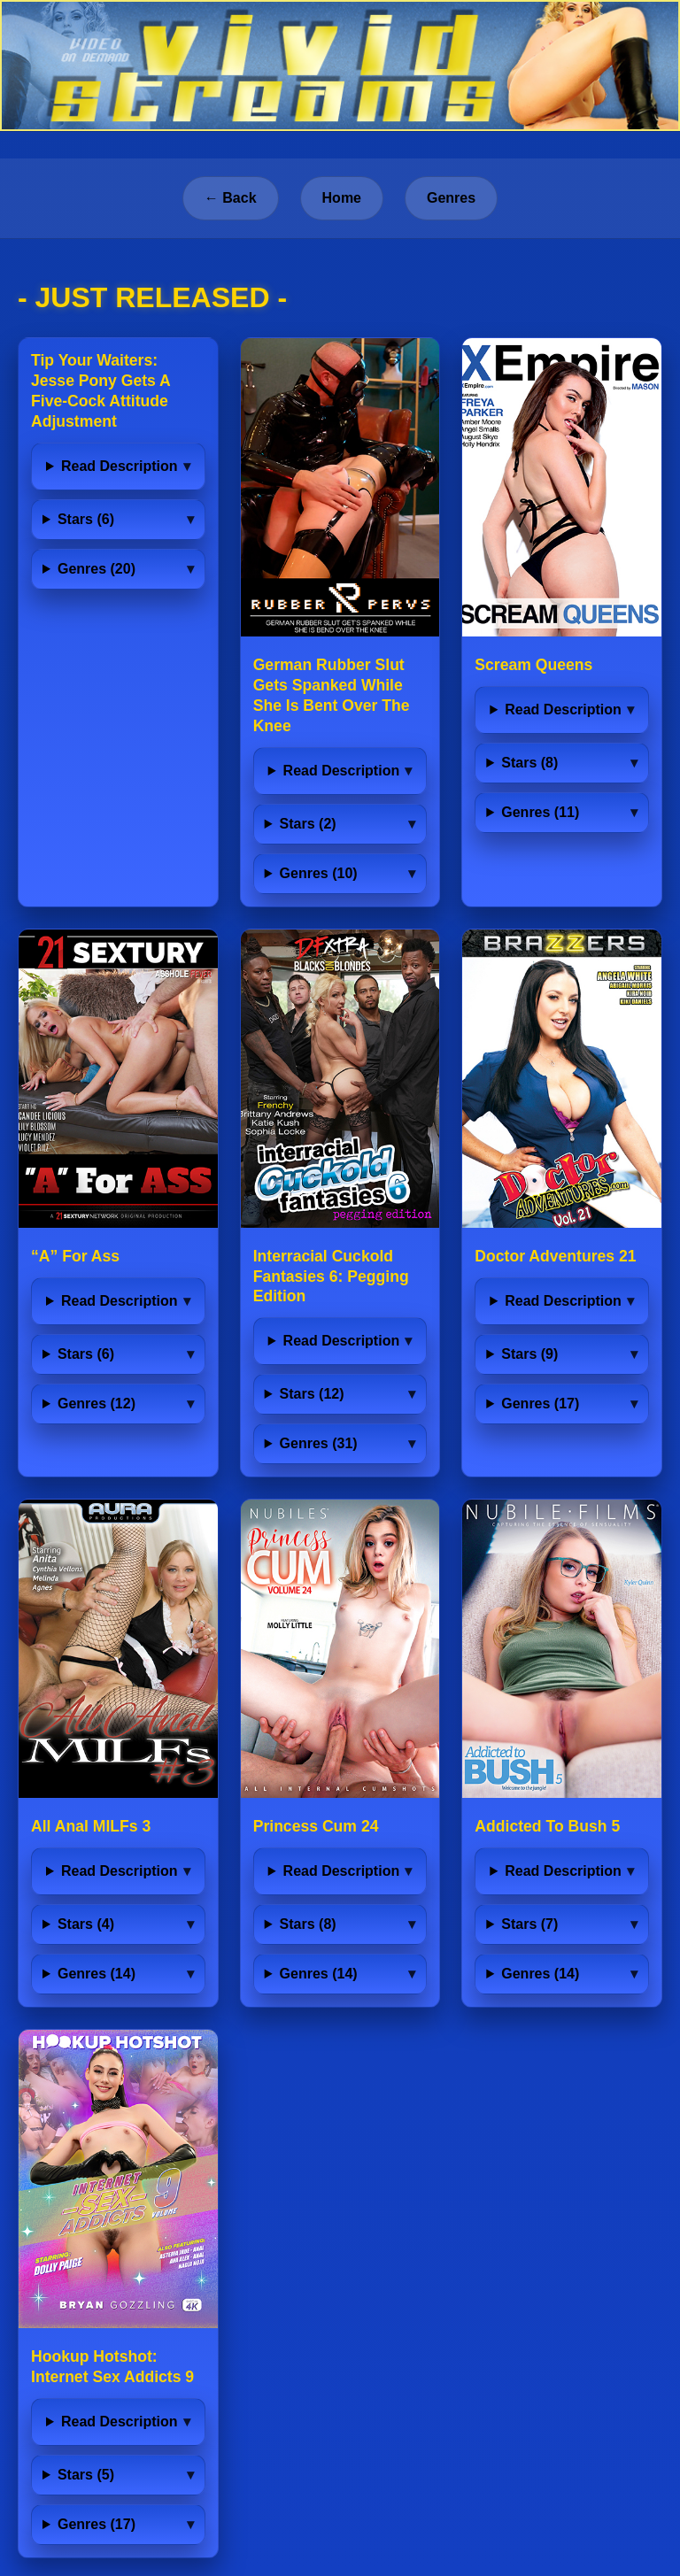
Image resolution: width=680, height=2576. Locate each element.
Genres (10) (319, 873)
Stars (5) (86, 2474)
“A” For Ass (75, 1256)
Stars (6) (86, 519)
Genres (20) (96, 568)
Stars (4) (86, 1924)
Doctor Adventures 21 (555, 1256)
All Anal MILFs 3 (91, 1826)
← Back (231, 197)
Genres (451, 197)
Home (341, 197)
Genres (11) (540, 812)
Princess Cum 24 (316, 1826)
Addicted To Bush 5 (547, 1826)
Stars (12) (312, 1393)
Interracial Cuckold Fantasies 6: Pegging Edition (331, 1276)
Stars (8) (529, 762)
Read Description (119, 466)
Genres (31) (319, 1443)
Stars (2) (308, 823)
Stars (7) (529, 1924)
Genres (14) (96, 1973)
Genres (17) (540, 1403)
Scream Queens (533, 665)
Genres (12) (96, 1403)
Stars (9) (529, 1353)
